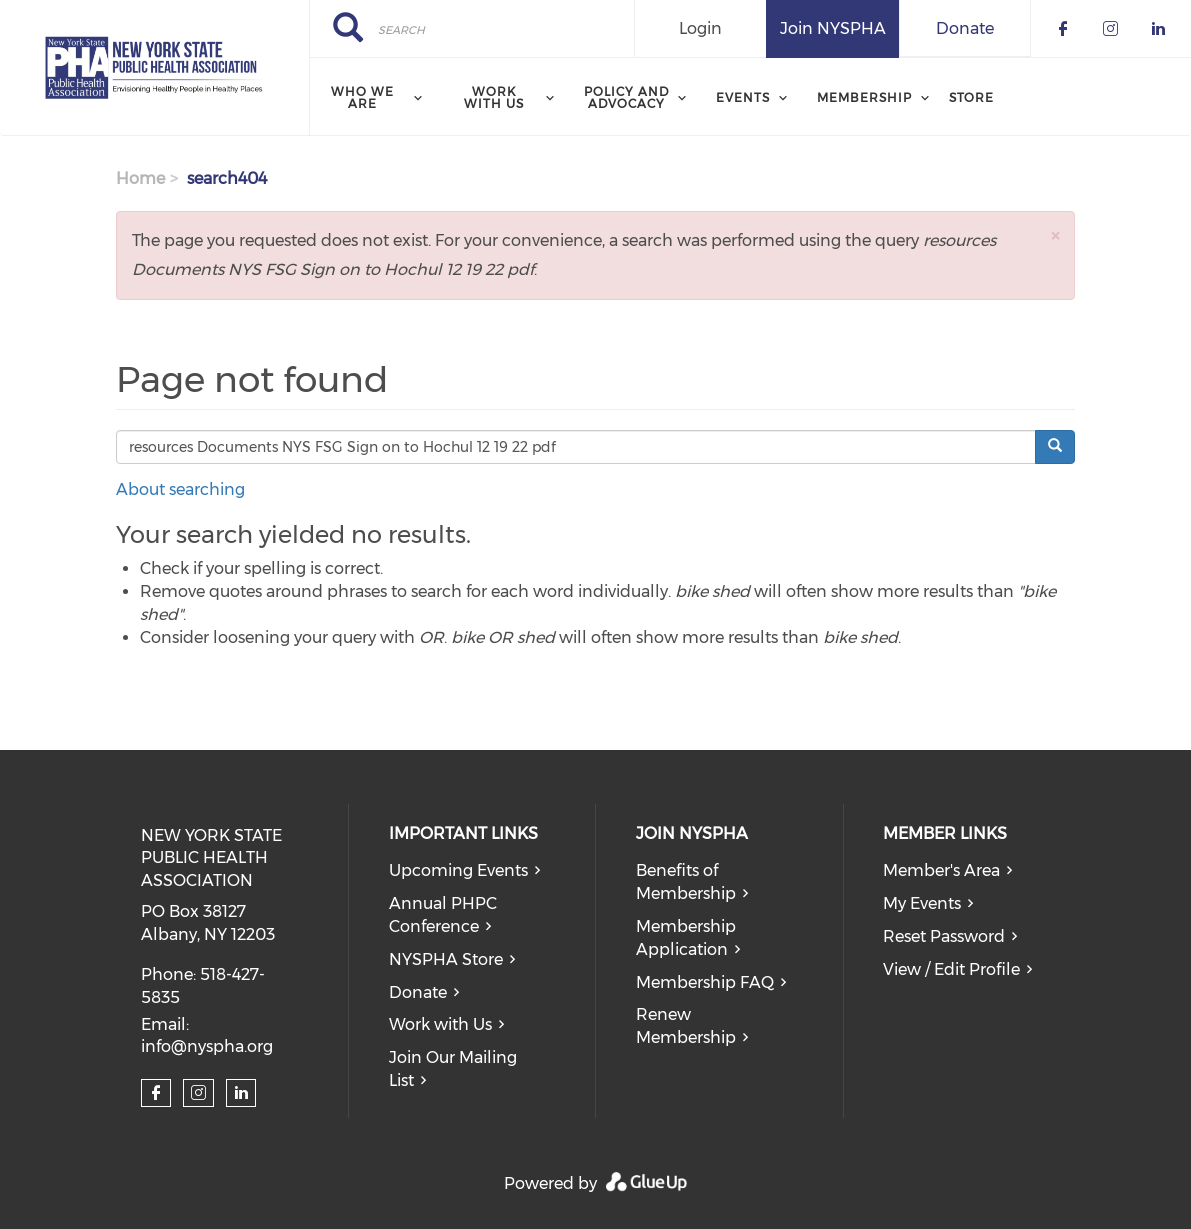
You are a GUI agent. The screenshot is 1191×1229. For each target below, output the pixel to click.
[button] (1055, 235)
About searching (180, 489)
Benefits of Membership (686, 882)
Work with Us (440, 1024)
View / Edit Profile (951, 969)
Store (971, 97)
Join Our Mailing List (453, 1069)
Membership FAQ (705, 982)
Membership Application (686, 938)
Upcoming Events (458, 870)
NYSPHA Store (446, 959)
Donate (965, 28)
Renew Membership (686, 1026)
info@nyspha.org (207, 1046)
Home (140, 178)
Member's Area (941, 870)
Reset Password (944, 936)
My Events (922, 903)
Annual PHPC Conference (443, 915)
